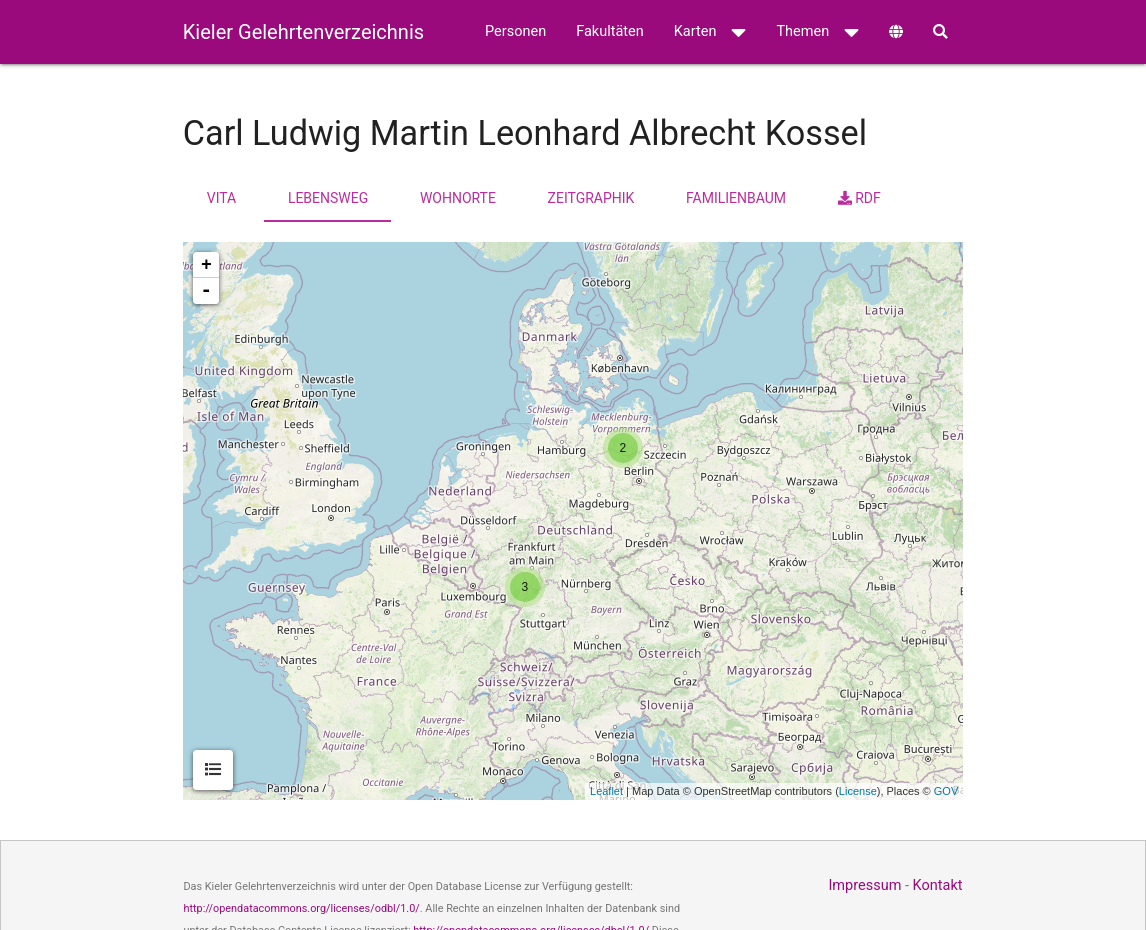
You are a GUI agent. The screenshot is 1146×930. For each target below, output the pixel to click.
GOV (946, 791)
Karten (710, 32)
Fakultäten (610, 31)
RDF (859, 198)
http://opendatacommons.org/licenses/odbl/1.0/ (301, 908)
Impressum (864, 885)
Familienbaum (736, 198)
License (858, 791)
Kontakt (938, 885)
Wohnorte (458, 198)
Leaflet (606, 791)
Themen (817, 32)
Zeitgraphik (591, 198)
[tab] (213, 770)
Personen (515, 31)
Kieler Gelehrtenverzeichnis (303, 32)
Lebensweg (328, 198)
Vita (221, 198)
